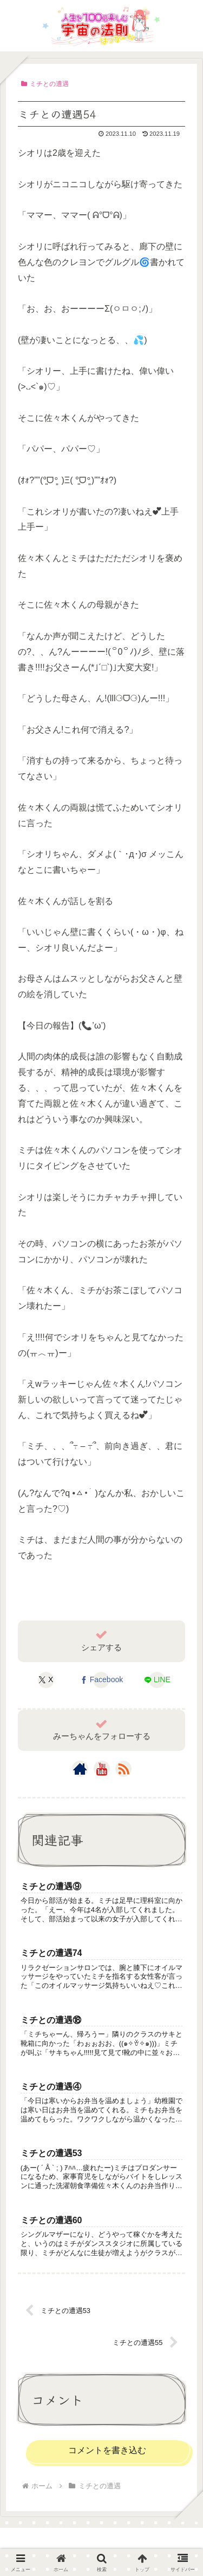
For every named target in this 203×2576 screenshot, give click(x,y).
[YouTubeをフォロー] (101, 1769)
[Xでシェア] (46, 1680)
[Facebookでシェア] (101, 1680)
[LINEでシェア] (157, 1680)
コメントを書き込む (107, 2450)
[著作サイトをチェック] (80, 1769)
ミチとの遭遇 (45, 84)
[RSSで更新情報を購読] (123, 1769)
